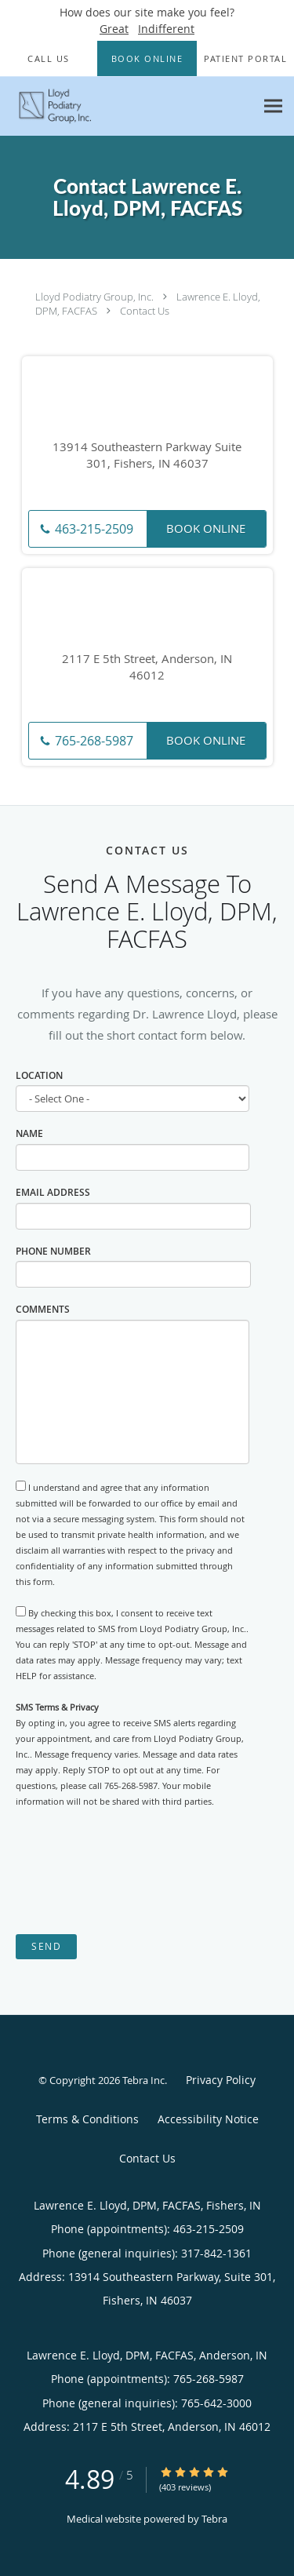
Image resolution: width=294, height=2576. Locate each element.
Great (114, 28)
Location (39, 1075)
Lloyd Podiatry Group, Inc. (94, 297)
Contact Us (144, 311)
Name (29, 1133)
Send (46, 1946)
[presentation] (135, 1871)
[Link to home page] (127, 106)
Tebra (214, 2519)
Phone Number (53, 1251)
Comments (43, 1309)
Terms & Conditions (87, 2118)
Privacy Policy (221, 2079)
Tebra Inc (143, 2080)
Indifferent (166, 28)
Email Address (53, 1192)
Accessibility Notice (208, 2118)
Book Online (205, 528)
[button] (147, 59)
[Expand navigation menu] (273, 106)
